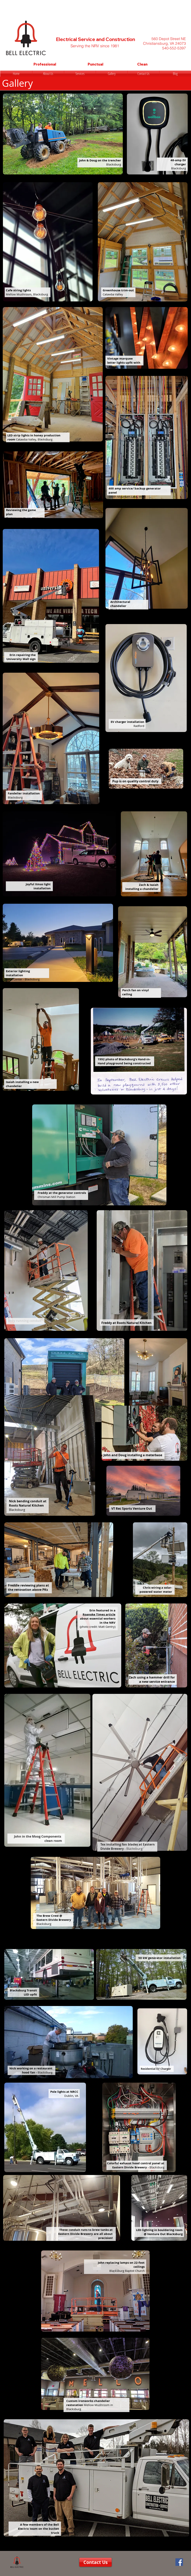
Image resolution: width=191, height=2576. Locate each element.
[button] (48, 74)
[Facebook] (179, 2562)
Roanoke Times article (99, 1614)
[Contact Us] (95, 2562)
